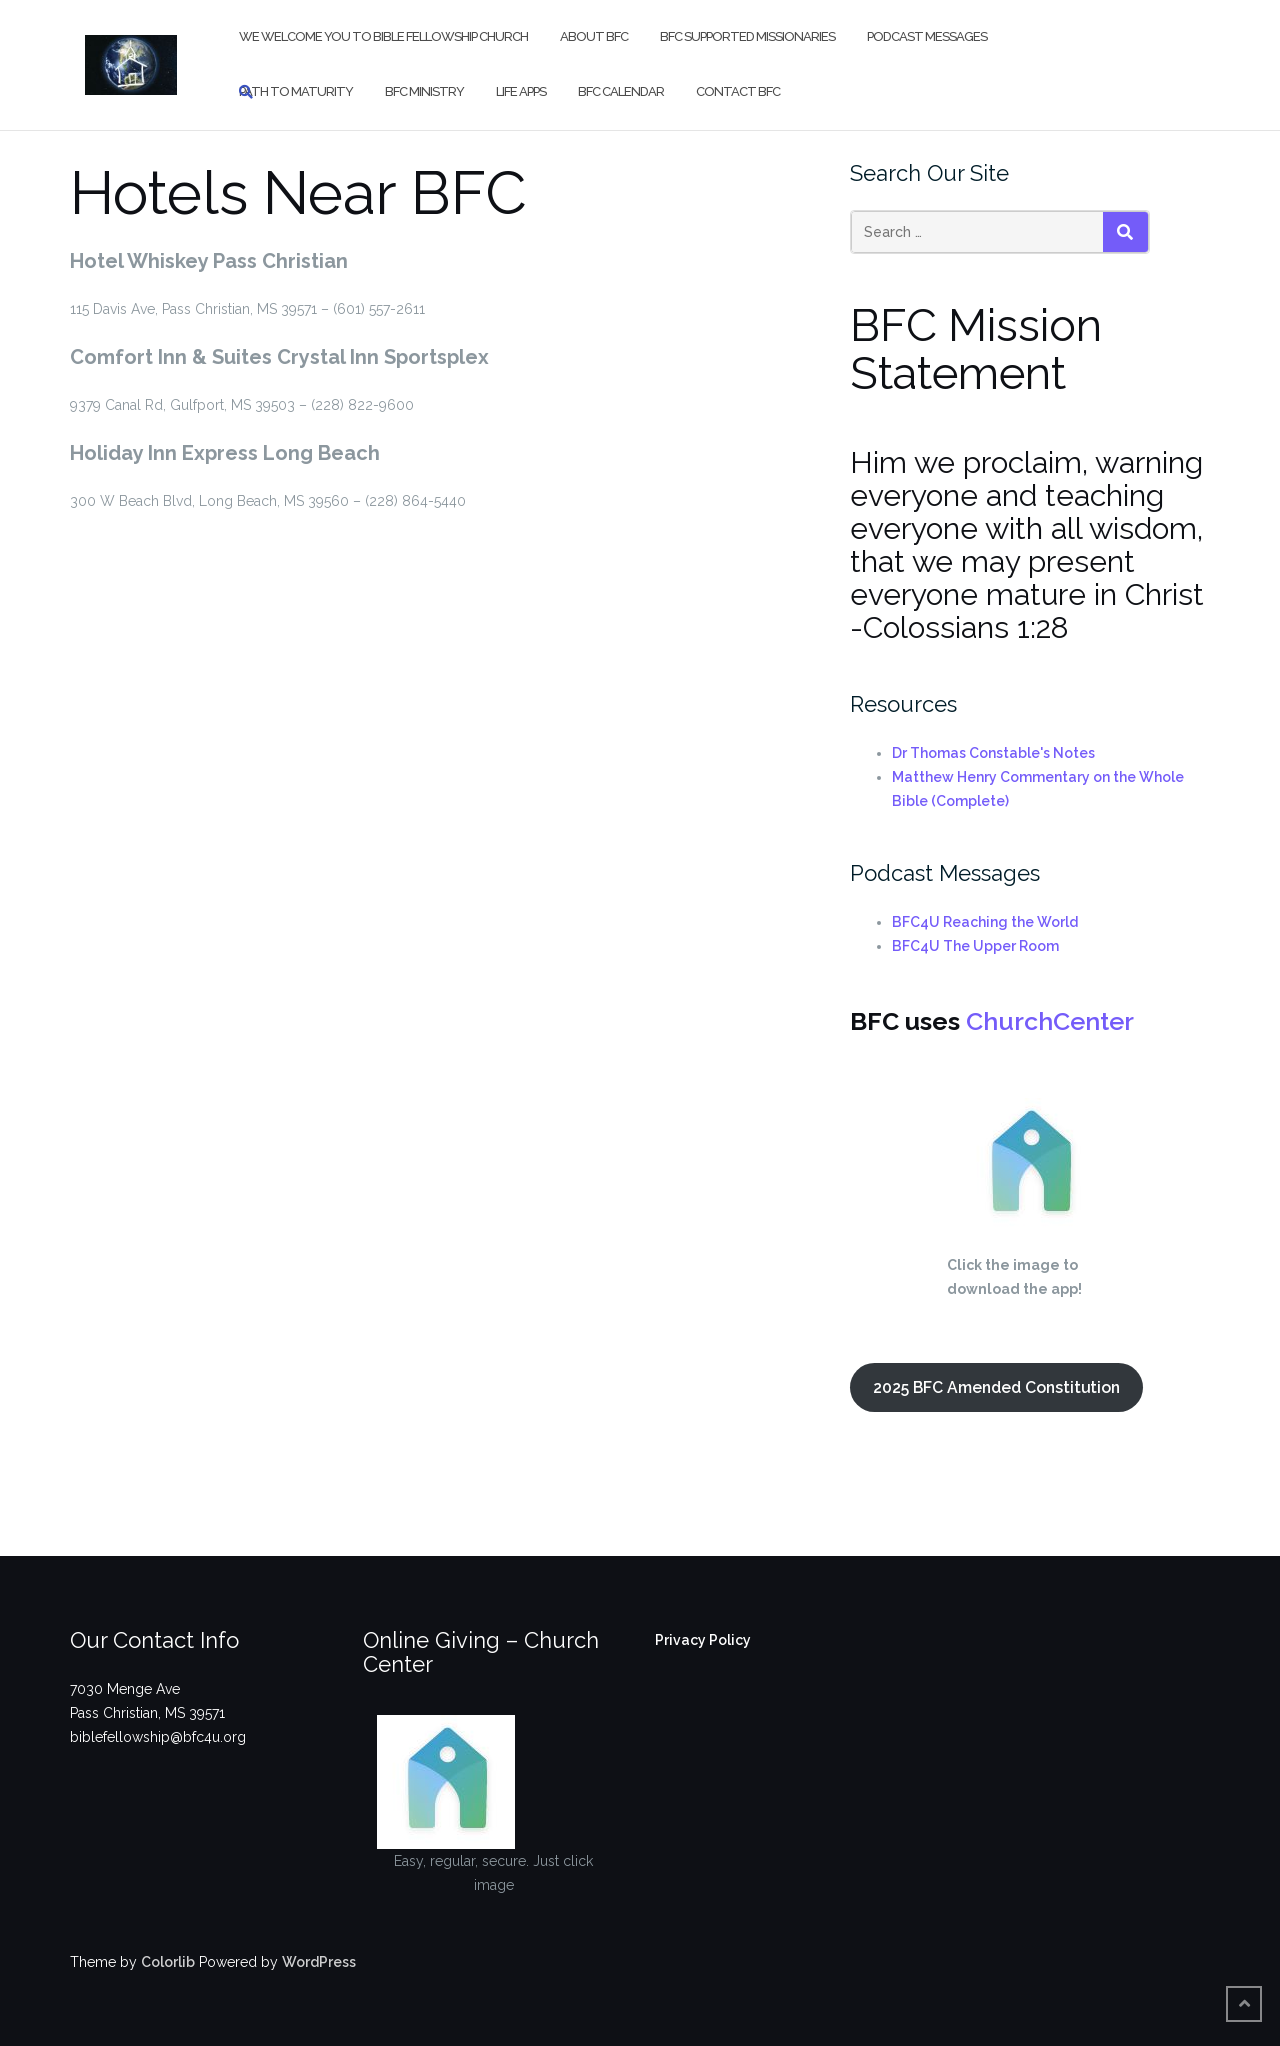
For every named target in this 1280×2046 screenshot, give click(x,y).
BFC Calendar (621, 91)
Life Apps (521, 91)
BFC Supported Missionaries (747, 36)
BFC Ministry (424, 91)
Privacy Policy (703, 1640)
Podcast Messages (927, 36)
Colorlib (168, 1962)
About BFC (594, 36)
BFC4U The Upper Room (975, 946)
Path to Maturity (296, 91)
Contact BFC (738, 91)
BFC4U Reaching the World (985, 922)
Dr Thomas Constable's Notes (993, 753)
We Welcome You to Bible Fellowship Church (383, 36)
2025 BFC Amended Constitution (996, 1387)
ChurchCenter (1050, 1021)
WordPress (319, 1962)
